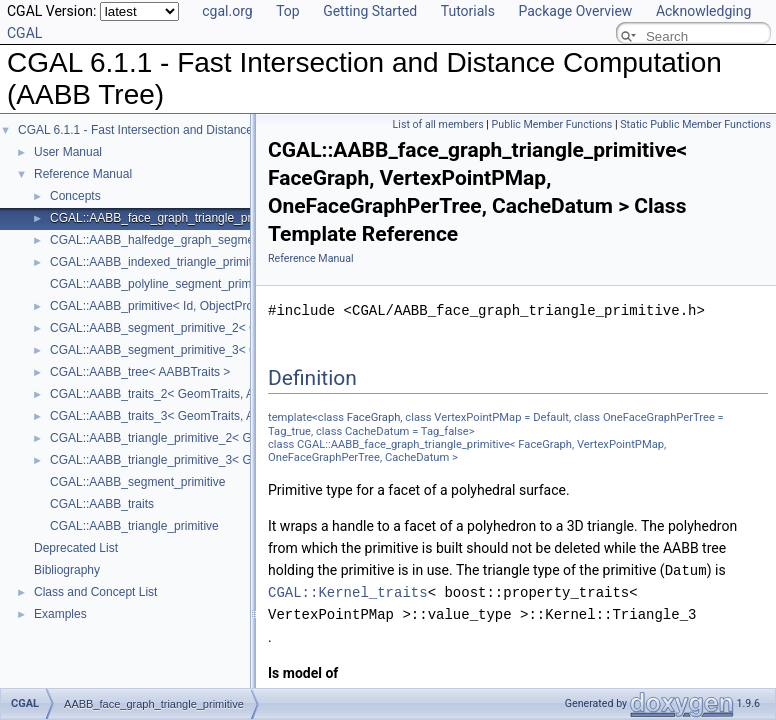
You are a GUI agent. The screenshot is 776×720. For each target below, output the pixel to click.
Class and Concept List (95, 592)
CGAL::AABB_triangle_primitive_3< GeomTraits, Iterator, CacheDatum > (243, 460)
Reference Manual (83, 174)
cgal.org (227, 11)
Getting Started (370, 11)
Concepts (75, 196)
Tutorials (468, 11)
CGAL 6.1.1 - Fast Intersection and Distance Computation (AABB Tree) (206, 130)
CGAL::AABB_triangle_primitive (134, 526)
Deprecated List (76, 548)
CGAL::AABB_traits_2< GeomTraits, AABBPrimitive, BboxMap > (221, 394)
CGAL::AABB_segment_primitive (137, 482)
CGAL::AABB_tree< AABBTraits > (140, 372)
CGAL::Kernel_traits (348, 591)
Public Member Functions (552, 124)
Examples (60, 614)
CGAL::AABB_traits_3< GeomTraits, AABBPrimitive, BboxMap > (221, 416)
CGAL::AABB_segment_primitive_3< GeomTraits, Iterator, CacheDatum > (246, 350)
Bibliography (67, 570)
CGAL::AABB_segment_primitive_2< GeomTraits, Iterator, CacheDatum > (246, 328)
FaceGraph (374, 417)
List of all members (438, 124)
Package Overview (575, 11)
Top (288, 11)
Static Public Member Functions (695, 124)
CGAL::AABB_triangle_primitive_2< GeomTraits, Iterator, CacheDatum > (243, 438)
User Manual (68, 152)
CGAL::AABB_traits (102, 504)
